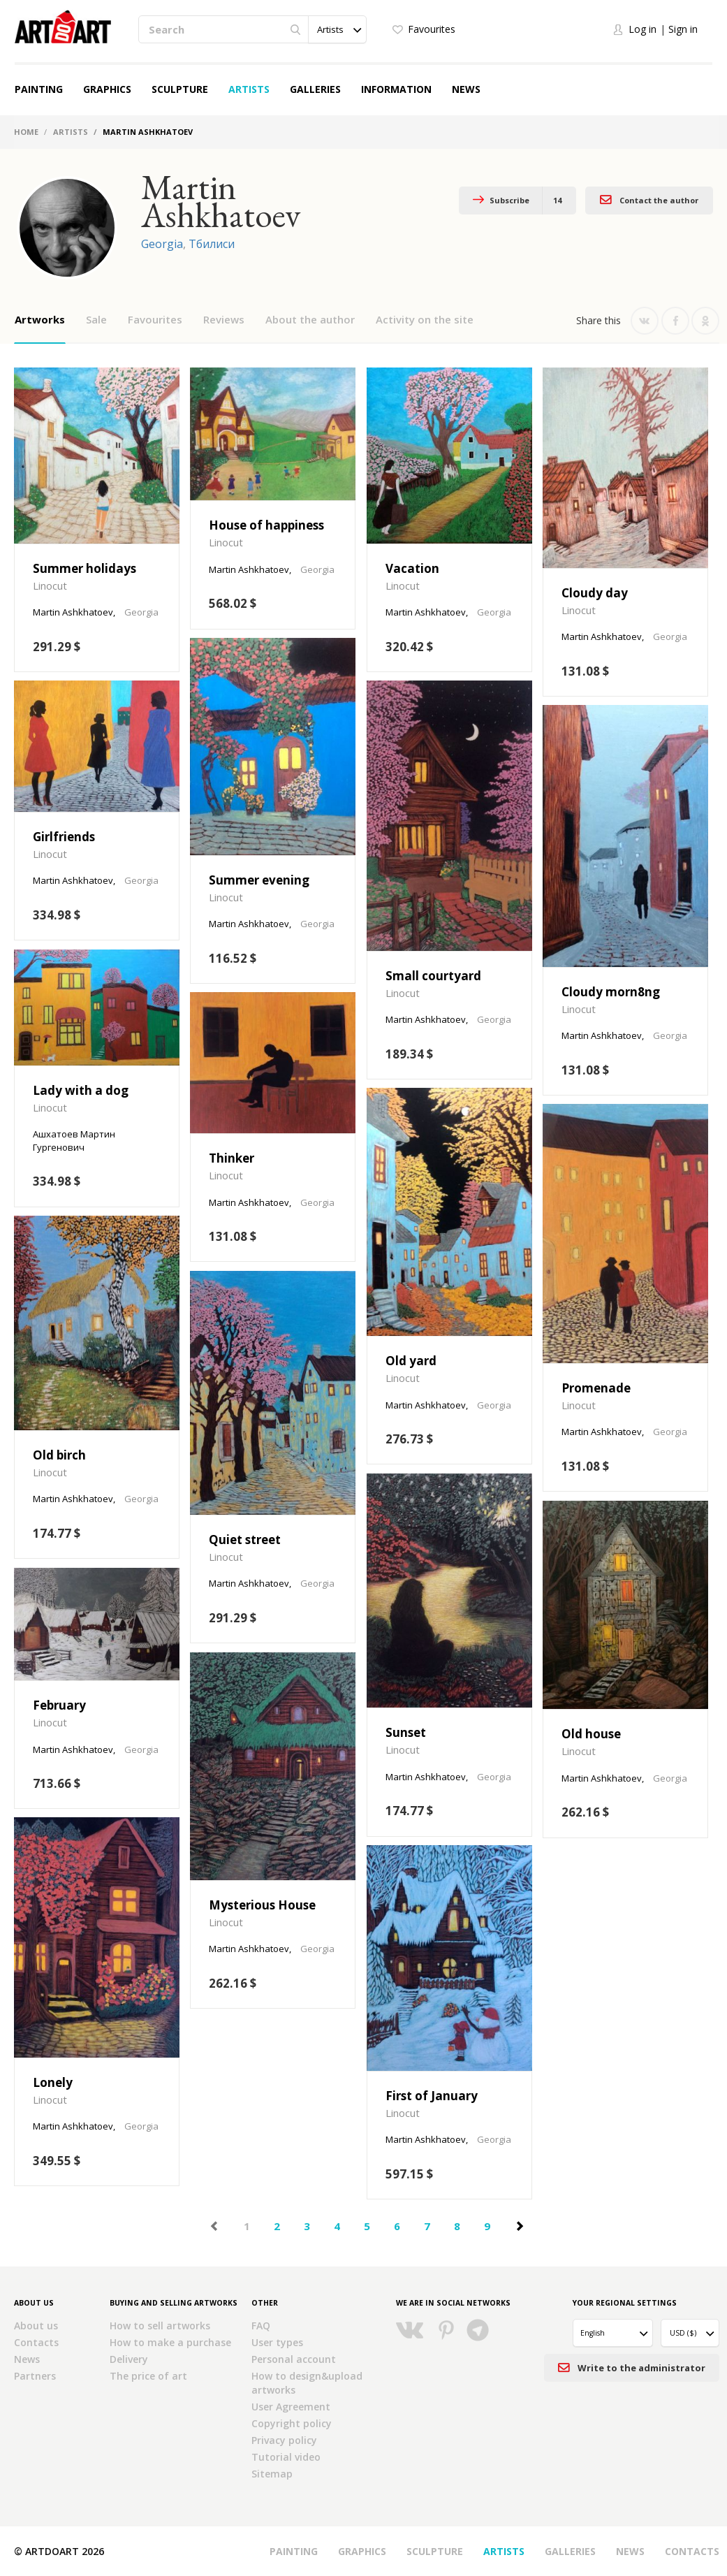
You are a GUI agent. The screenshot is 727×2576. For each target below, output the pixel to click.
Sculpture (180, 89)
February (59, 1705)
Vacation (412, 568)
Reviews (223, 319)
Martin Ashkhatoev (73, 612)
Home (26, 131)
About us (36, 2325)
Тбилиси (212, 244)
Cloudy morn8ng (610, 992)
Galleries (315, 89)
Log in (642, 29)
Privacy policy (284, 2440)
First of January (431, 2096)
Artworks (40, 319)
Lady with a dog (80, 1090)
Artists (249, 89)
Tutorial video (286, 2457)
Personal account (293, 2359)
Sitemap (272, 2473)
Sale (96, 319)
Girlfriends (64, 837)
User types (277, 2342)
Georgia (162, 244)
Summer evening (259, 880)
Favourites (431, 29)
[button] (337, 29)
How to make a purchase (170, 2342)
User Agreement (290, 2406)
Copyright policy (291, 2423)
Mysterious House (262, 1905)
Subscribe (517, 200)
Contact (649, 199)
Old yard (410, 1361)
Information (396, 89)
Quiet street (245, 1539)
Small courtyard (433, 976)
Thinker (231, 1158)
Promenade (596, 1388)
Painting (39, 89)
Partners (35, 2375)
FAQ (260, 2325)
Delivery (129, 2359)
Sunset (405, 1732)
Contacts (36, 2342)
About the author (310, 319)
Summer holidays (84, 568)
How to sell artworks (160, 2325)
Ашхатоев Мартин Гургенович (74, 1141)
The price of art (148, 2375)
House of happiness (266, 525)
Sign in (683, 29)
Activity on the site (424, 319)
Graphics (107, 89)
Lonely (53, 2082)
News (466, 89)
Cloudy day (594, 593)
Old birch (59, 1455)
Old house (591, 1734)
